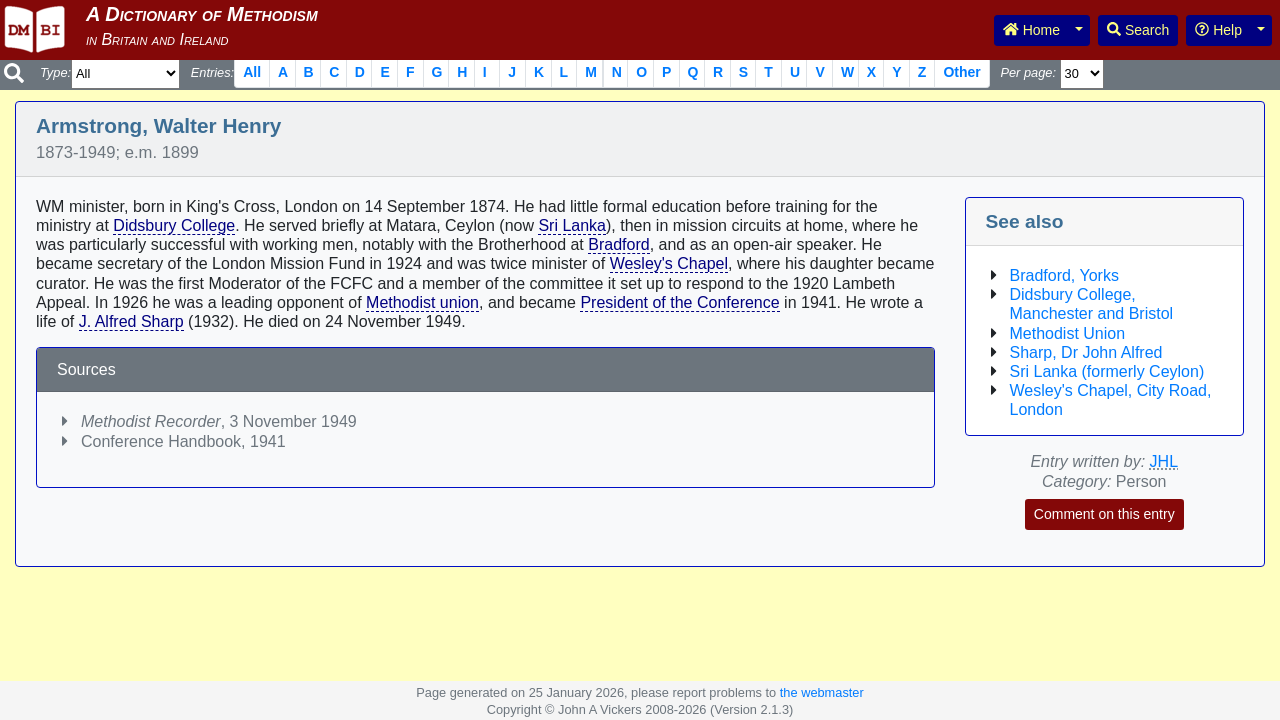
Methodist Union (1068, 333)
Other (961, 72)
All (252, 72)
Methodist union (422, 302)
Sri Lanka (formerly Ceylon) (1107, 371)
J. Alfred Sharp (131, 321)
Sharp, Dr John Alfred (1086, 352)
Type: (55, 72)
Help (1218, 30)
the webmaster (822, 692)
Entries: (212, 72)
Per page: (1028, 72)
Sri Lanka (572, 225)
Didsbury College (174, 225)
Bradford (618, 244)
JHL (1164, 461)
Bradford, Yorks (1064, 275)
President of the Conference (679, 302)
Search (1138, 30)
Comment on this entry (1104, 514)
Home (1031, 30)
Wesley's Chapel (669, 263)
